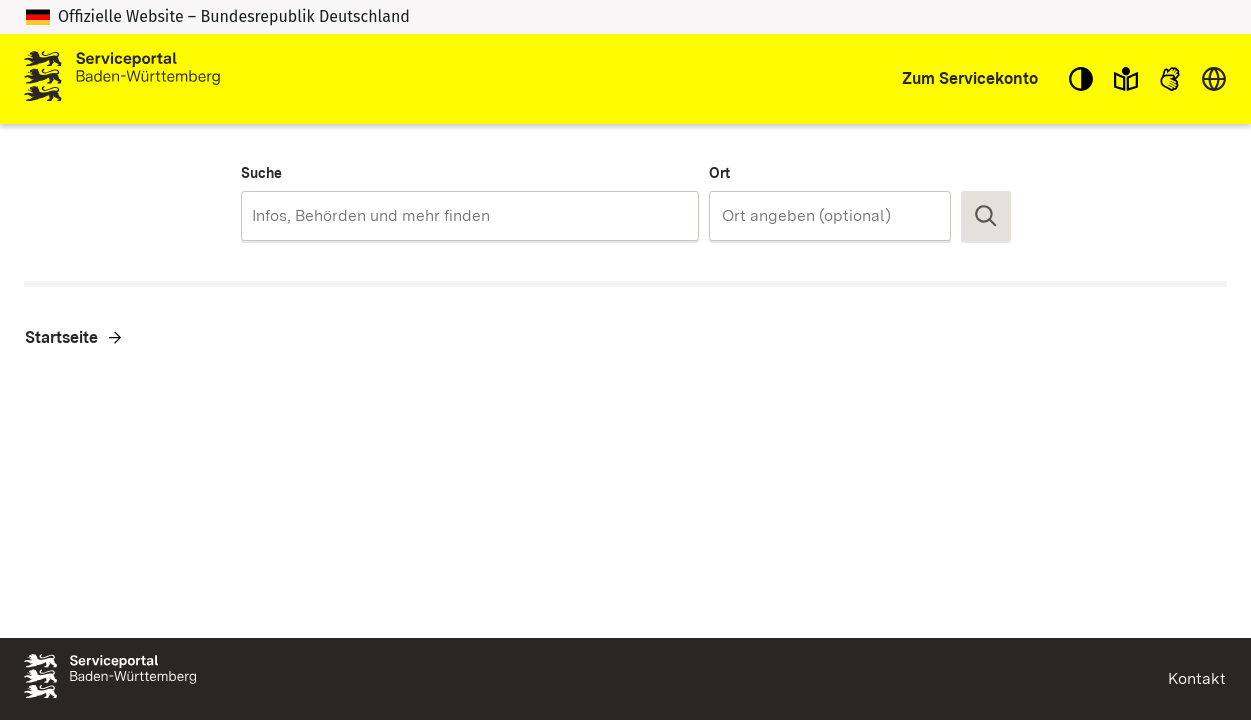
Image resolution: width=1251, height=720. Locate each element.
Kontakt (1197, 678)
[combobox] (470, 216)
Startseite (61, 337)
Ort (719, 173)
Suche (261, 173)
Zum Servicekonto (970, 78)
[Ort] (830, 216)
